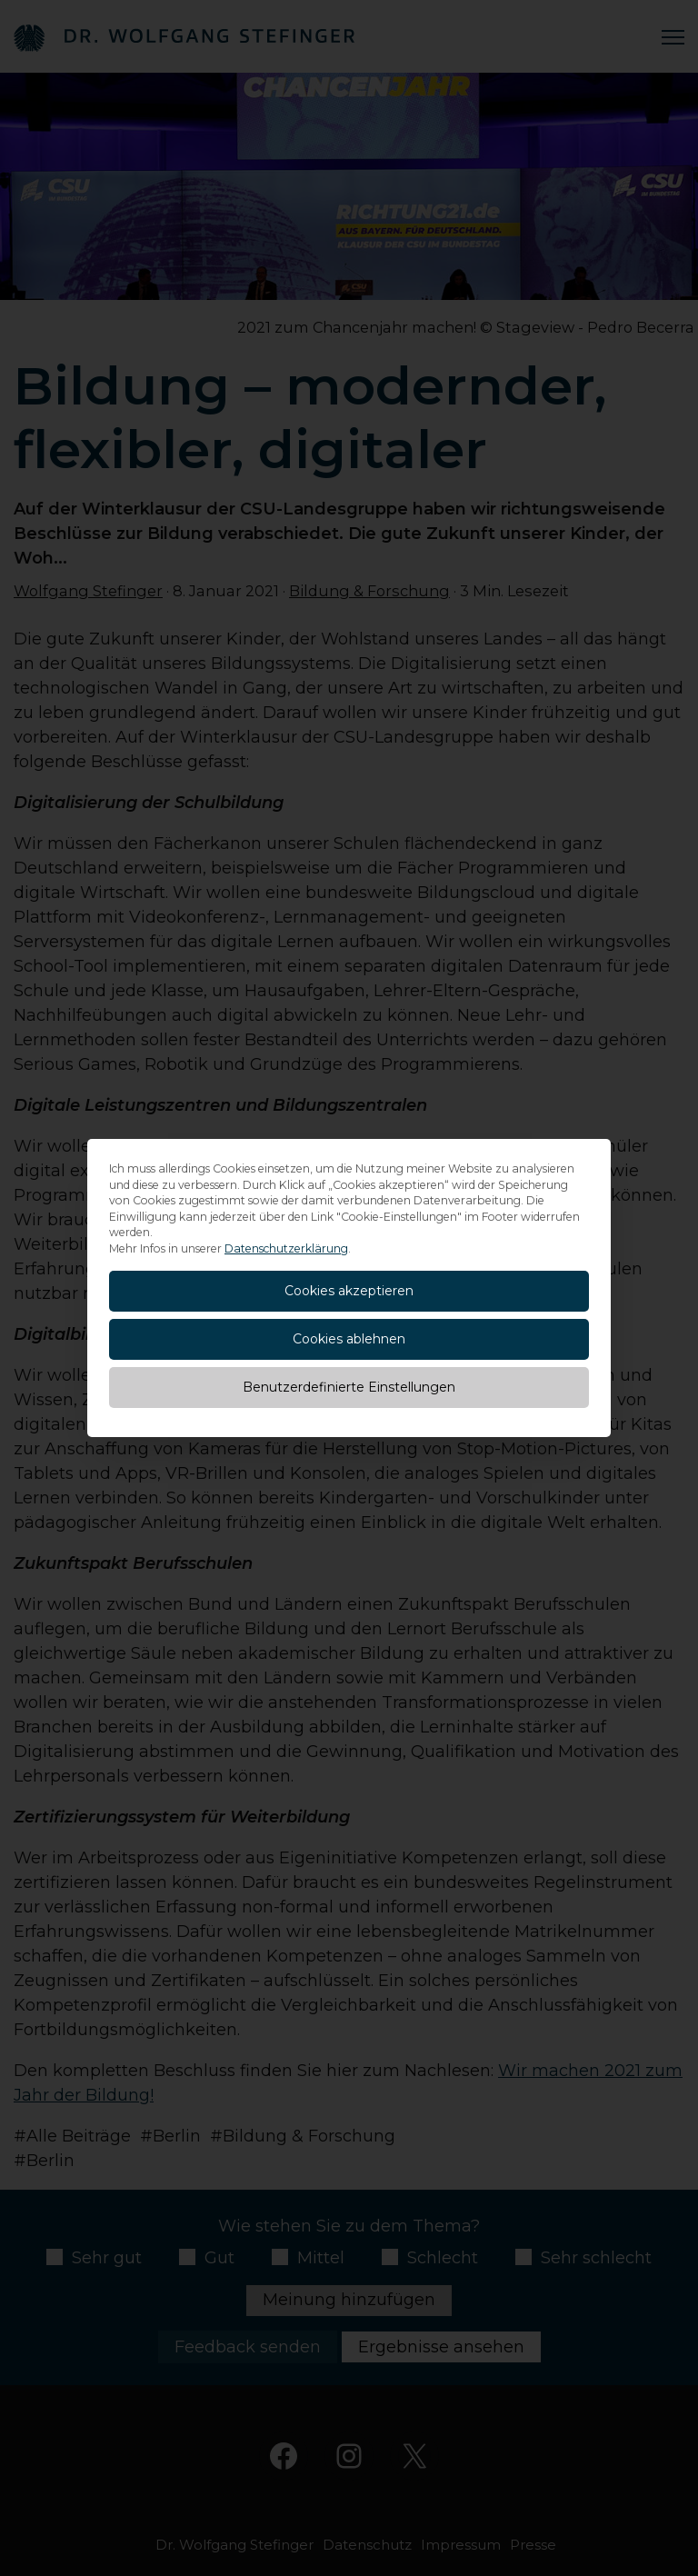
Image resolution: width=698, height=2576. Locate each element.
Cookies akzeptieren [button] (349, 1291)
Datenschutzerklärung (286, 1248)
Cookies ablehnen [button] (349, 1339)
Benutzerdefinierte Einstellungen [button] (349, 1387)
